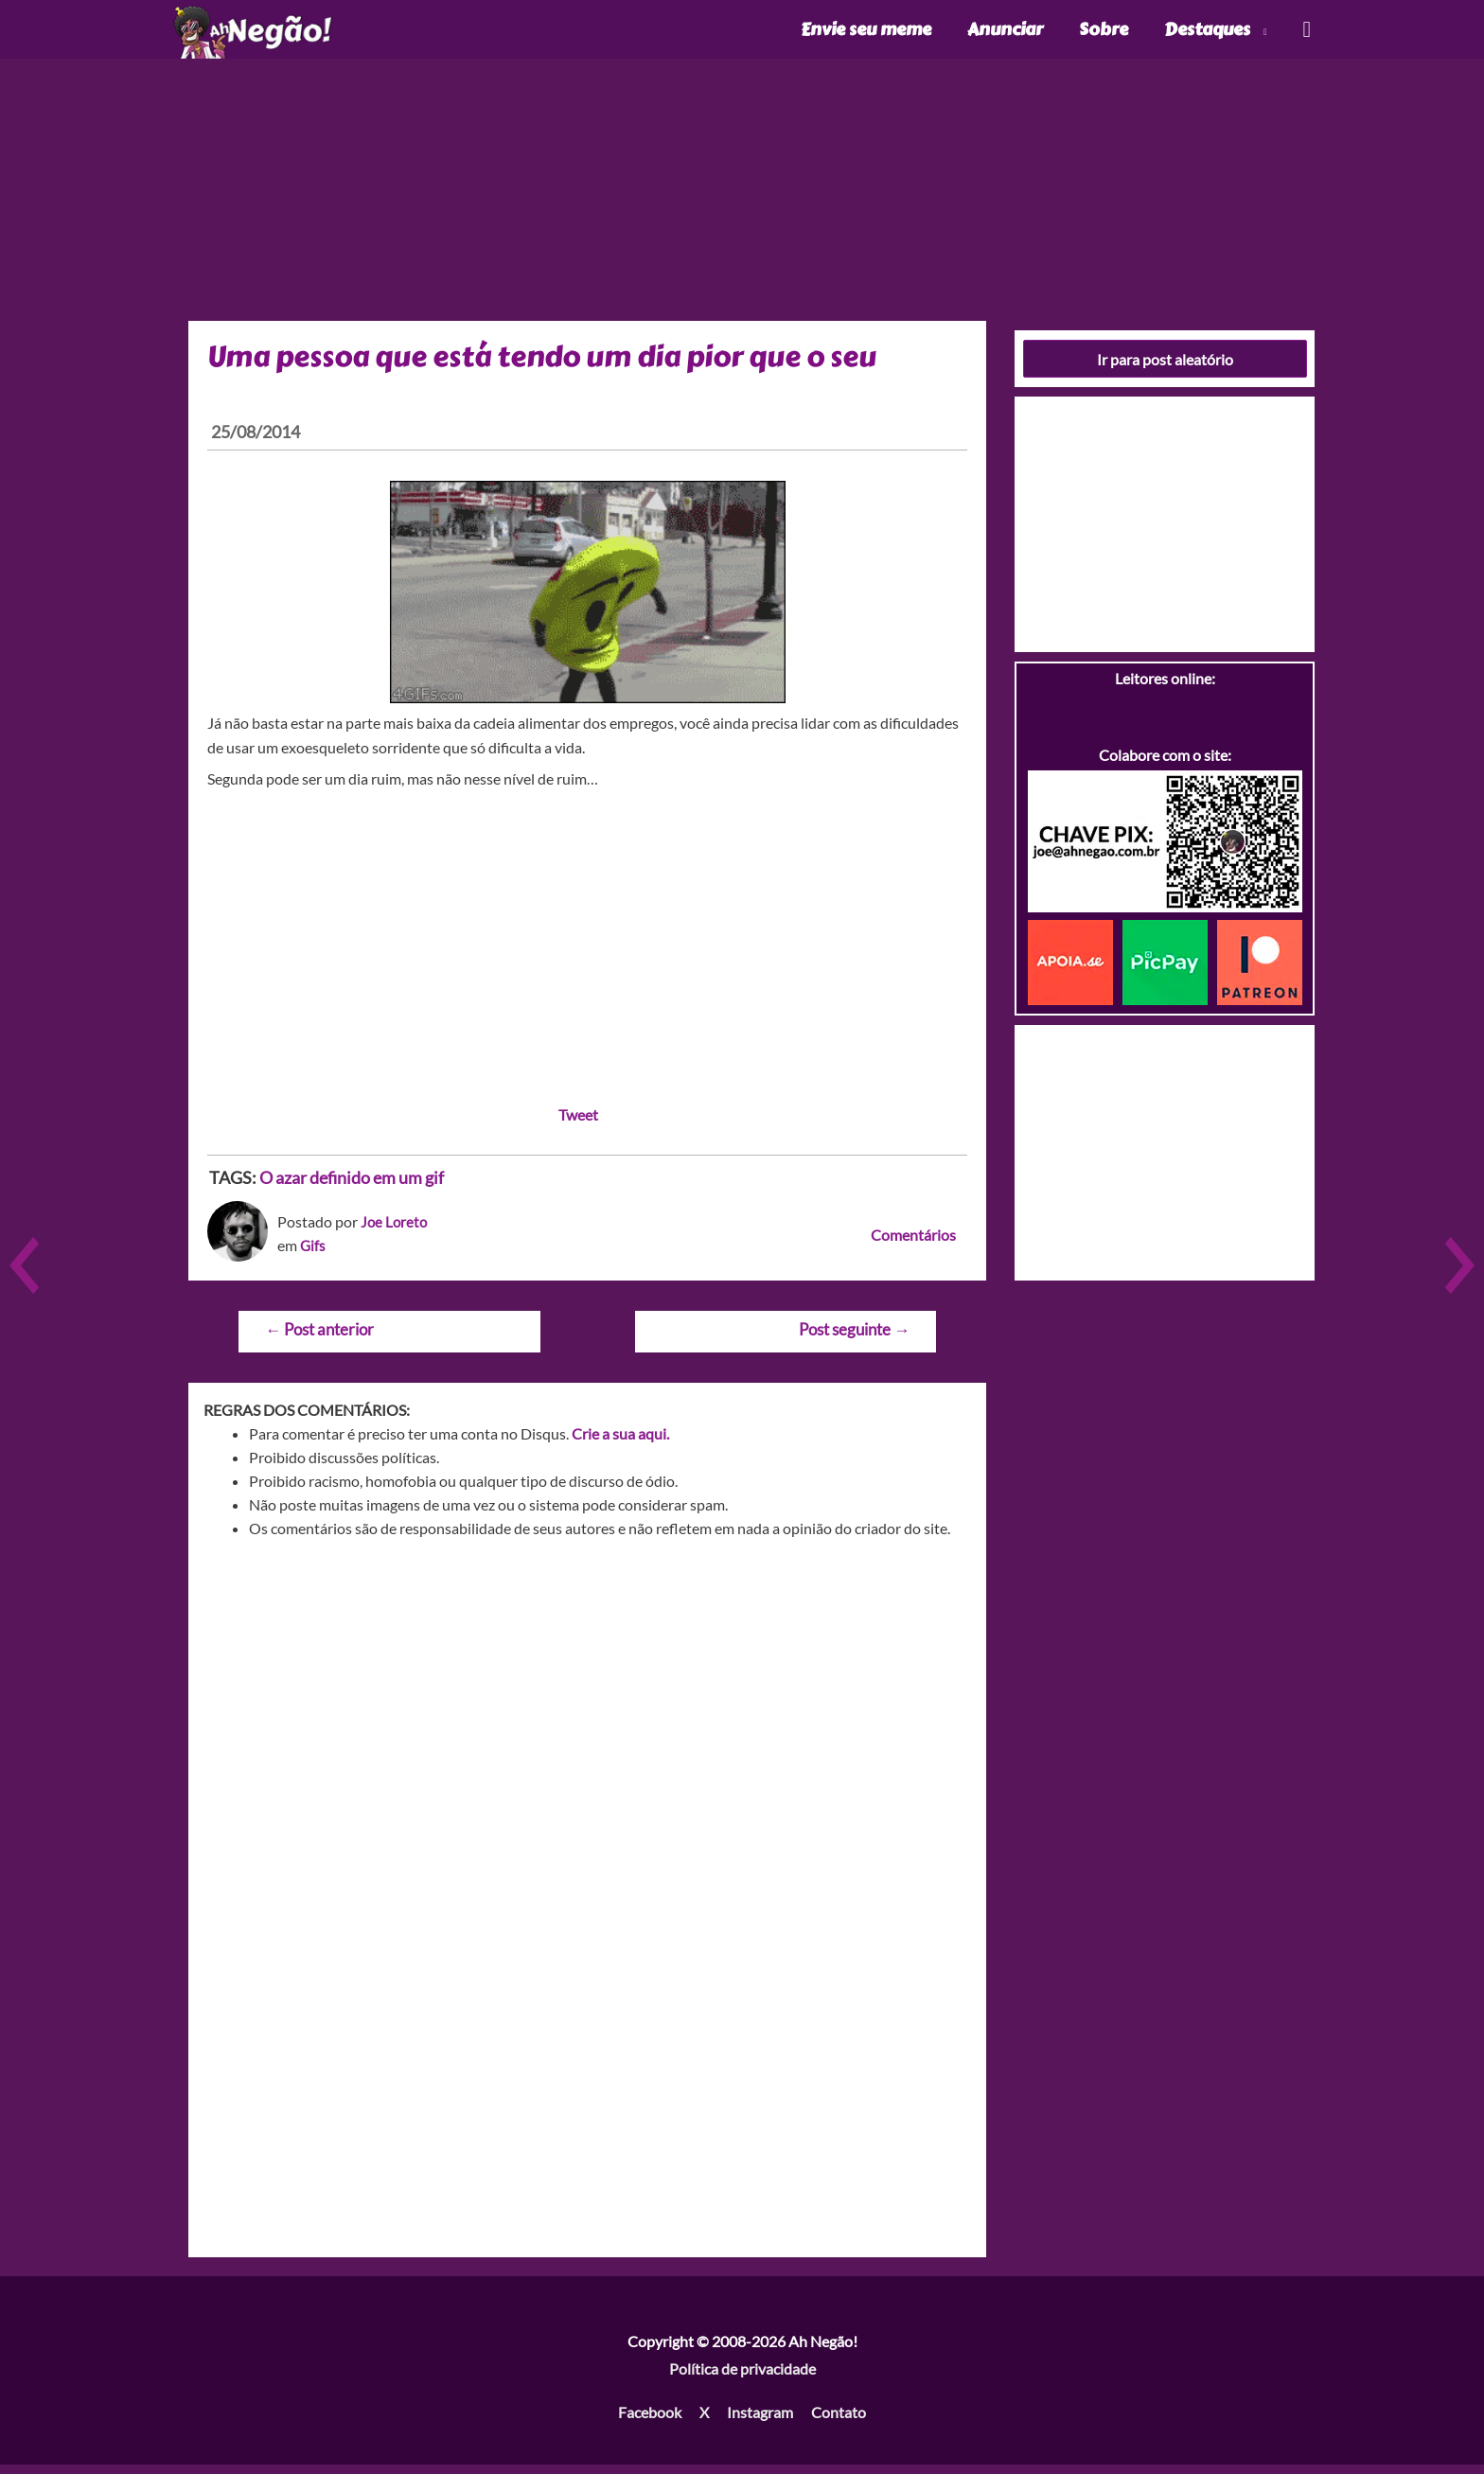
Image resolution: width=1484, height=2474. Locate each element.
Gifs (313, 1255)
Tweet (578, 1125)
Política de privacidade (742, 2379)
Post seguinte (854, 1339)
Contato (838, 2422)
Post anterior (319, 1339)
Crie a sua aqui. (620, 1443)
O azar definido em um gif (351, 1187)
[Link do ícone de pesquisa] (1305, 34)
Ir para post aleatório (1165, 369)
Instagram (760, 2422)
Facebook (649, 2422)
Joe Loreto (395, 1231)
